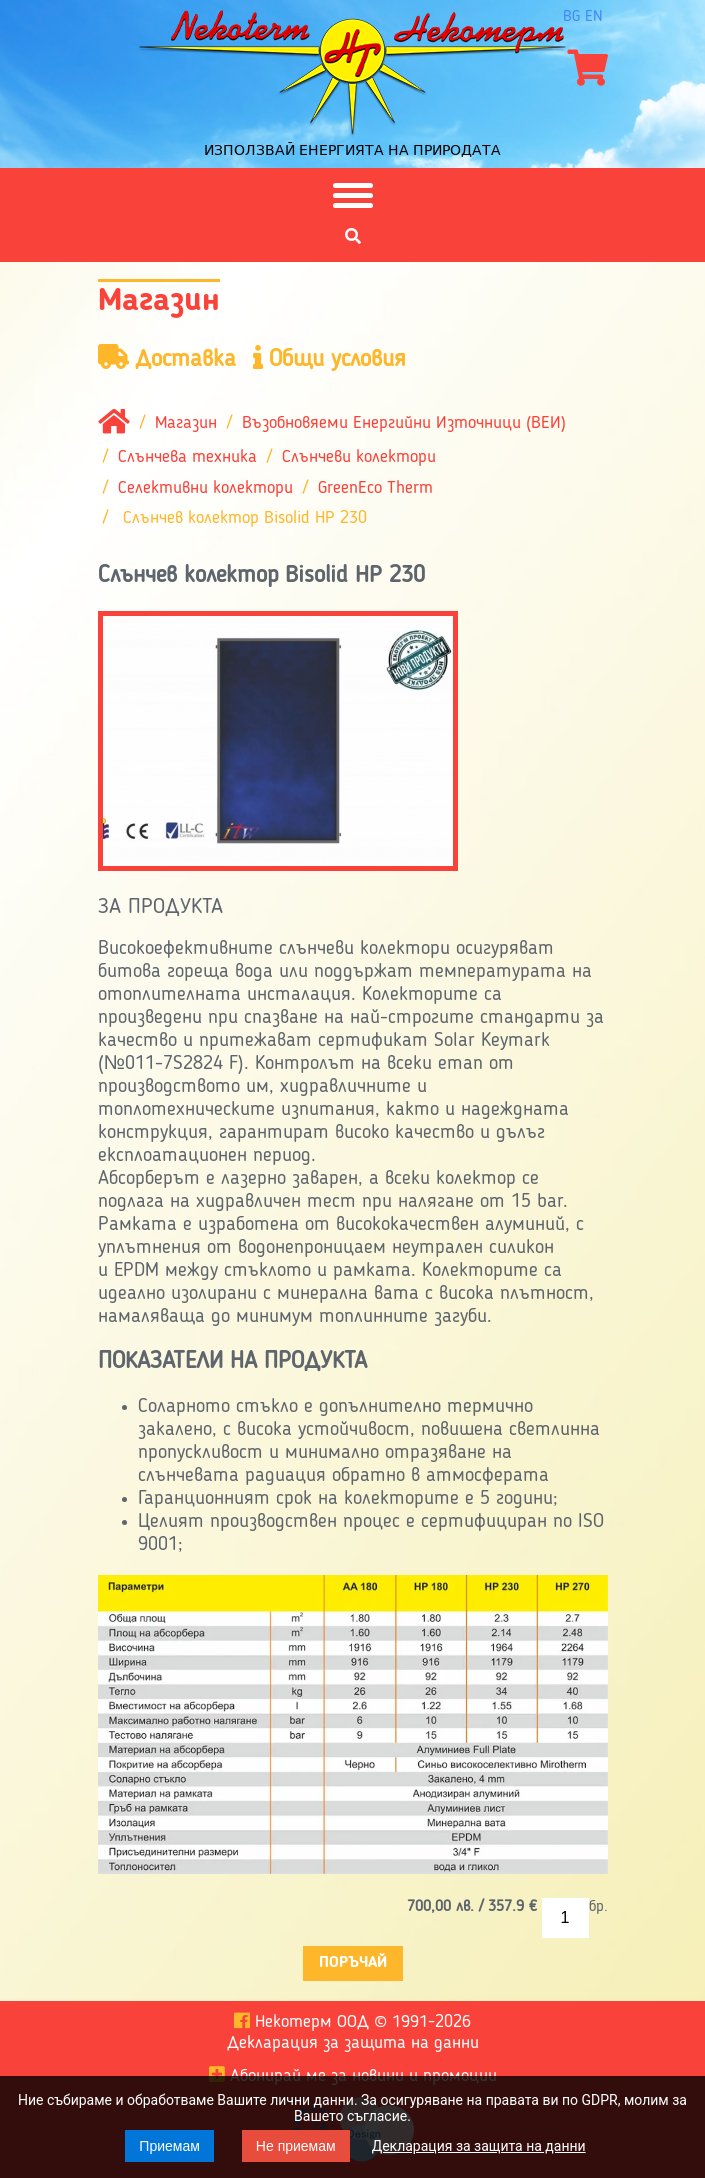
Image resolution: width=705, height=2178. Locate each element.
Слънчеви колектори (359, 458)
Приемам (169, 2146)
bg (571, 17)
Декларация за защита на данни (479, 2146)
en (594, 17)
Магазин (186, 424)
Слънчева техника (187, 458)
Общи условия (329, 358)
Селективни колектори (205, 488)
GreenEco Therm (375, 488)
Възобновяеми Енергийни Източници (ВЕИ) (404, 424)
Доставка (167, 358)
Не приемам (296, 2146)
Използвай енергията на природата (352, 150)
